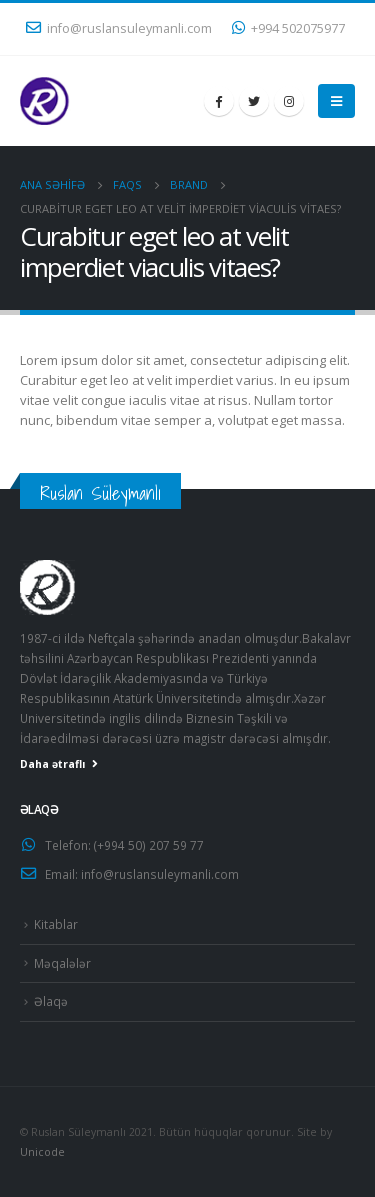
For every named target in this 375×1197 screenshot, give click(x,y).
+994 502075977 (288, 28)
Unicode (42, 1152)
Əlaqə (51, 1001)
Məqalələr (62, 963)
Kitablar (56, 924)
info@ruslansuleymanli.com (119, 28)
